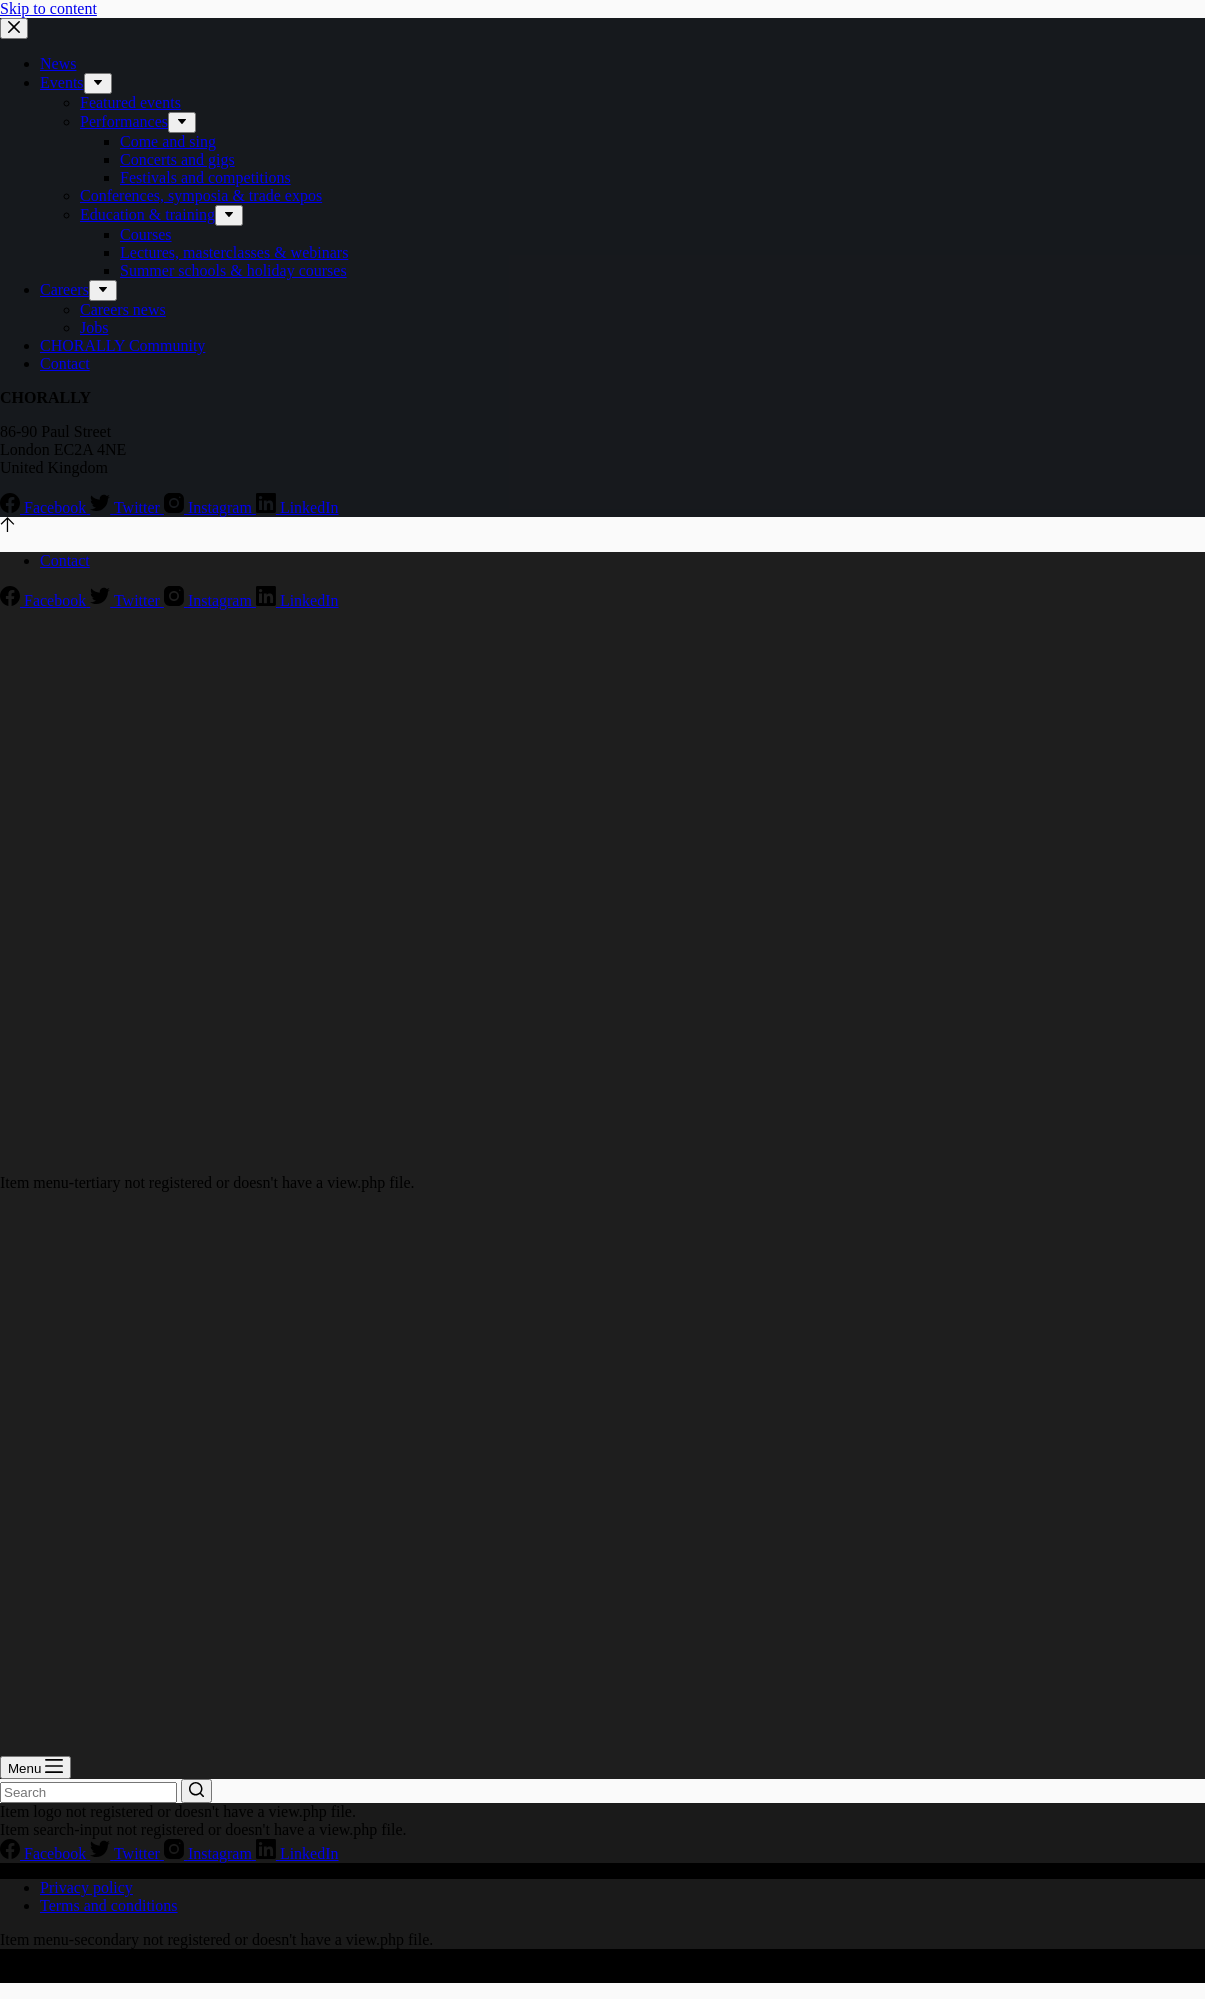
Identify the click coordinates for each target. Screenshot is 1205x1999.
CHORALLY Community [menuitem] (122, 345)
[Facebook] (45, 507)
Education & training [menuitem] (147, 214)
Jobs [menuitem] (94, 327)
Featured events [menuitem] (130, 102)
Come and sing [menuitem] (168, 141)
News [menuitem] (58, 63)
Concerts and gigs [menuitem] (177, 159)
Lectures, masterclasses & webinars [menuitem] (234, 252)
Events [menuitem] (62, 82)
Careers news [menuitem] (123, 309)
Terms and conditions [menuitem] (109, 1905)
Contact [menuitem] (65, 363)
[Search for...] (88, 1792)
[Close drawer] (14, 28)
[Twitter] (127, 507)
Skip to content (48, 8)
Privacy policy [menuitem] (86, 1887)
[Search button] (196, 1791)
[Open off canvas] (35, 1767)
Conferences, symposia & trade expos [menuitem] (201, 195)
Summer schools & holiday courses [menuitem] (233, 270)
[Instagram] (210, 507)
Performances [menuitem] (124, 121)
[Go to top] (7, 526)
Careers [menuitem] (64, 289)
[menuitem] (98, 83)
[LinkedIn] (297, 507)
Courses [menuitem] (146, 234)
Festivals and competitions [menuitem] (205, 177)
